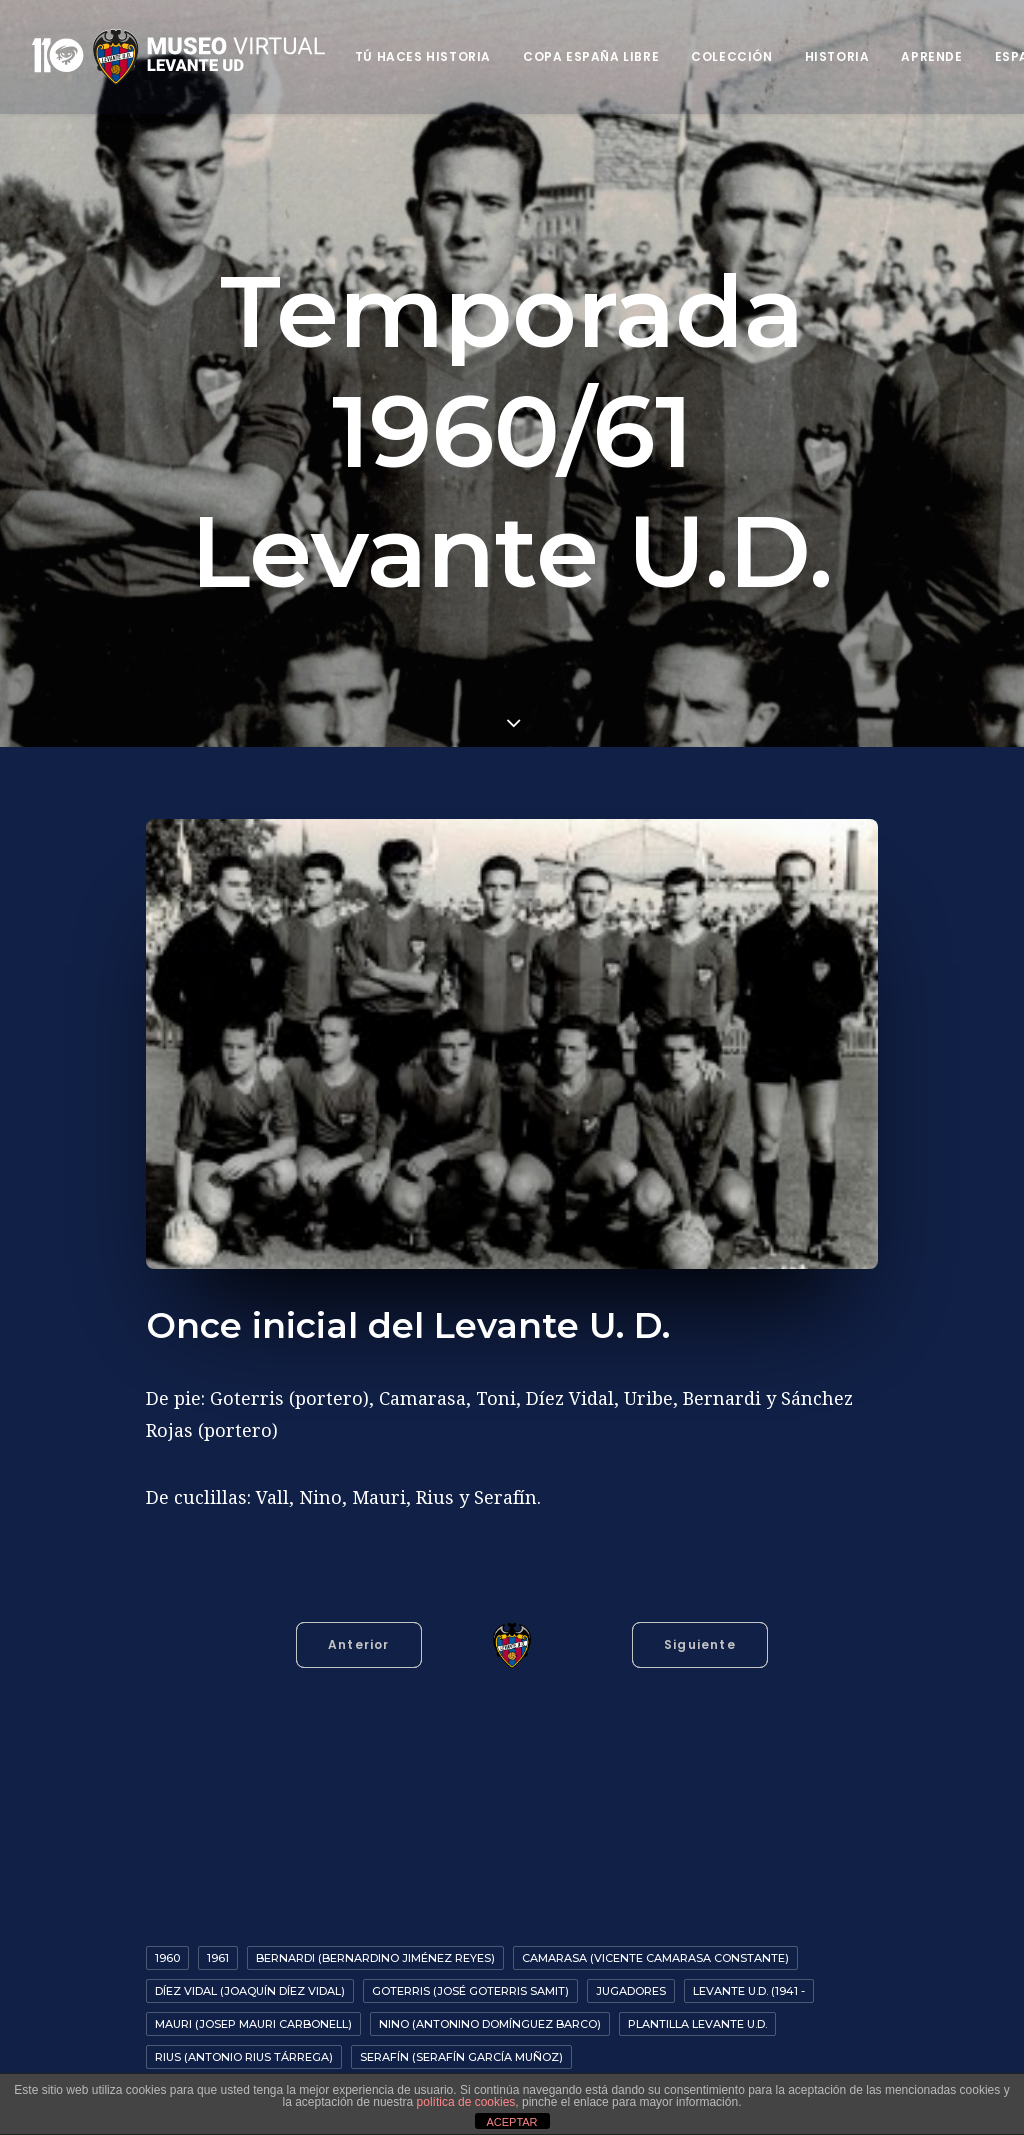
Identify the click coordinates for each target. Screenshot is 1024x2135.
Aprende (931, 56)
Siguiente (700, 1640)
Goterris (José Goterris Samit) (470, 1987)
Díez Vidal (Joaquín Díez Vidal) (250, 1987)
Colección (731, 56)
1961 (218, 1954)
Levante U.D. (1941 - (749, 1987)
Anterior (359, 1640)
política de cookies (466, 2102)
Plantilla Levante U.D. (697, 2020)
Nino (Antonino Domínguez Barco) (490, 2020)
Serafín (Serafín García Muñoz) (461, 2053)
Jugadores (631, 1987)
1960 (167, 1954)
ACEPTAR (511, 2122)
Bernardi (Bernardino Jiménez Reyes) (375, 1954)
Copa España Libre (591, 56)
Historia (837, 56)
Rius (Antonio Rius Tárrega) (244, 2053)
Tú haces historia (423, 56)
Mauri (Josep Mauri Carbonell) (253, 2020)
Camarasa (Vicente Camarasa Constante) (655, 1954)
